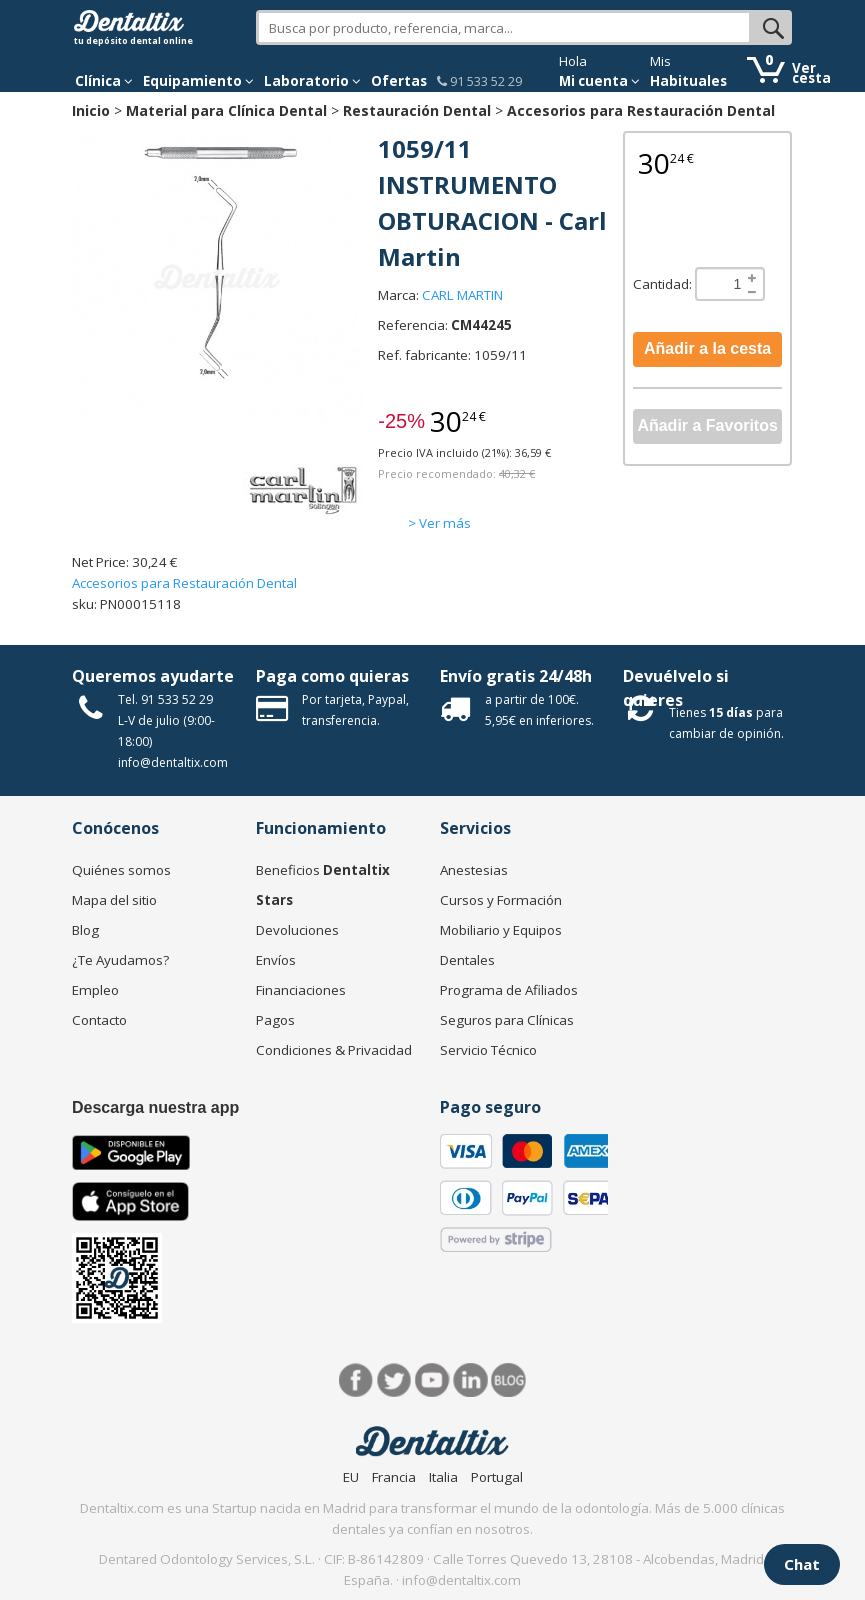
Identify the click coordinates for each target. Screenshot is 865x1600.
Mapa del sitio (114, 900)
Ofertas (399, 81)
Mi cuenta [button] (599, 81)
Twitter (394, 1380)
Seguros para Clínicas (507, 1020)
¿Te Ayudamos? (120, 960)
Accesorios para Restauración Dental (641, 110)
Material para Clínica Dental (226, 110)
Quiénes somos (121, 870)
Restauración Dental (417, 110)
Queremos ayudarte (153, 676)
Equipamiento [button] (198, 81)
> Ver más (439, 523)
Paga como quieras (332, 676)
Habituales (688, 81)
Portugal (497, 1477)
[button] (104, 81)
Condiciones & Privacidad (334, 1050)
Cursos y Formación (501, 900)
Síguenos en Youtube (432, 1380)
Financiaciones (301, 990)
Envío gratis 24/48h (516, 676)
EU (351, 1477)
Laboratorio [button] (312, 81)
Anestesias (474, 870)
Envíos (276, 960)
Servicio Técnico (488, 1050)
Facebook (356, 1380)
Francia (394, 1477)
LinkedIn (470, 1380)
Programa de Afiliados (509, 990)
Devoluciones (297, 930)
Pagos (275, 1020)
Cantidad (661, 284)
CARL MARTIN (462, 295)
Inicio (91, 110)
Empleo (95, 990)
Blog (85, 930)
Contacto (99, 1020)
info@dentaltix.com (173, 762)
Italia (443, 1477)
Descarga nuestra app (155, 1107)
